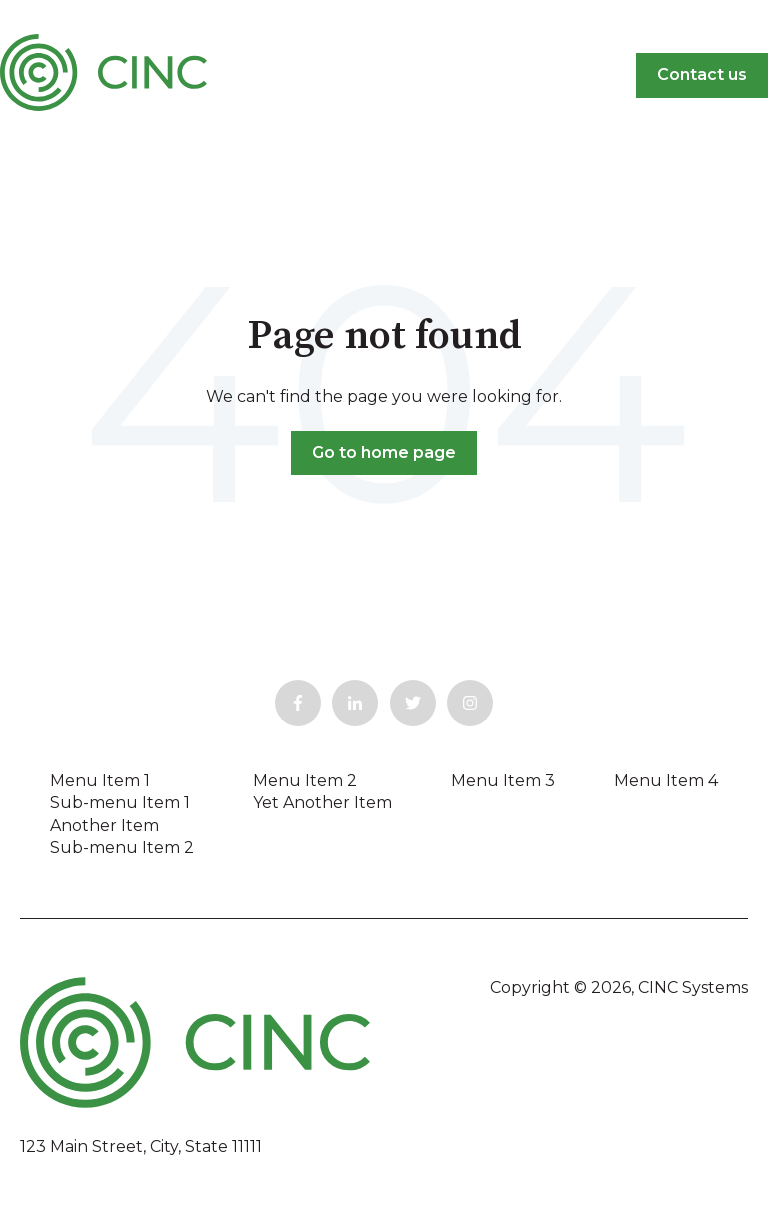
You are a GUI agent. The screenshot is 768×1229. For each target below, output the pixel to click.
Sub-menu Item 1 (120, 802)
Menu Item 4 (666, 780)
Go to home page (384, 452)
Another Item (104, 825)
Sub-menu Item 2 (122, 847)
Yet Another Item (322, 802)
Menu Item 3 (503, 780)
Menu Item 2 (305, 780)
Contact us (702, 74)
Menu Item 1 (100, 780)
